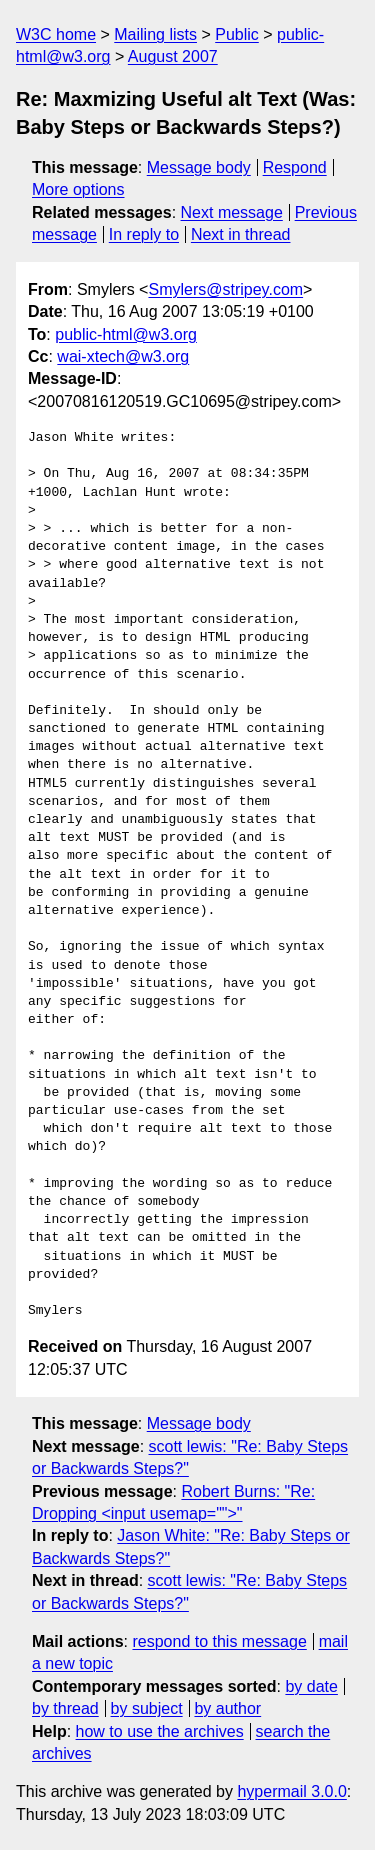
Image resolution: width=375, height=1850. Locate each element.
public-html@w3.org (126, 334)
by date (311, 1686)
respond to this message (219, 1641)
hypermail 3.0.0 (291, 1791)
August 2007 (173, 56)
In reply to (144, 234)
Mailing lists (155, 34)
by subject (147, 1708)
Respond (295, 167)
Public (237, 34)
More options (78, 189)
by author (227, 1708)
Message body (199, 167)
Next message (232, 212)
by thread (65, 1708)
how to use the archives (160, 1731)
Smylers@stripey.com (225, 289)
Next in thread (241, 234)
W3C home (56, 34)
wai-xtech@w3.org (123, 356)
